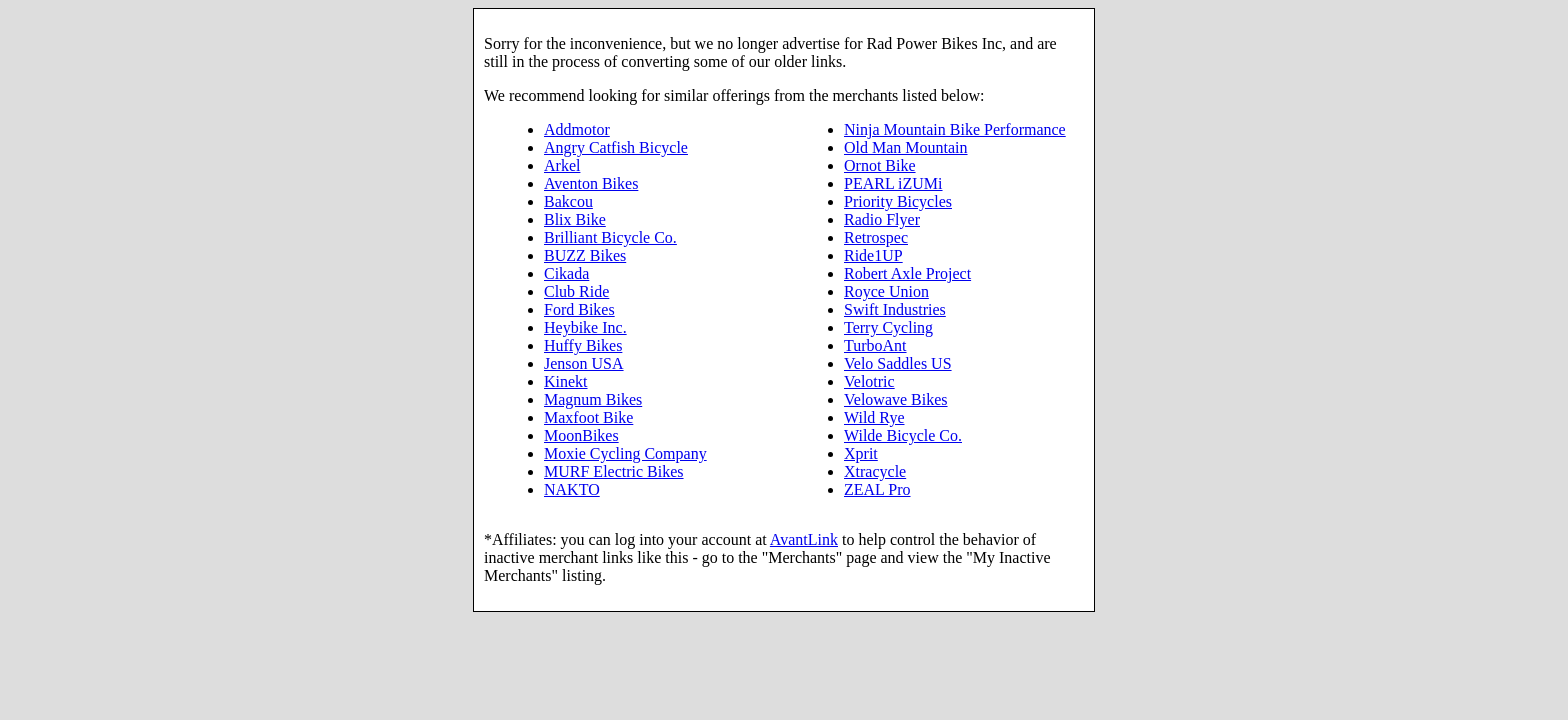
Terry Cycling (888, 327)
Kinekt (566, 381)
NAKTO (572, 489)
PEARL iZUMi (893, 183)
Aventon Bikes (591, 183)
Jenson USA (584, 363)
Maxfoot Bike (588, 417)
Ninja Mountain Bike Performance (955, 129)
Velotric (869, 381)
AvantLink (804, 539)
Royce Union (886, 291)
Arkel (562, 165)
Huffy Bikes (583, 345)
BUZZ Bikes (585, 255)
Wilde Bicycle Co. (903, 435)
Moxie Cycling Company (625, 453)
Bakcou (568, 201)
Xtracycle (875, 471)
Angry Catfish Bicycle (616, 147)
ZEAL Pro (877, 489)
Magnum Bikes (593, 399)
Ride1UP (873, 255)
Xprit (861, 453)
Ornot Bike (880, 165)
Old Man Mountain (906, 147)
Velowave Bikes (896, 399)
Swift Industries (895, 309)
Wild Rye (874, 417)
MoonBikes (581, 435)
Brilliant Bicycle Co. (610, 237)
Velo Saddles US (898, 363)
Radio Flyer (882, 219)
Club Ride (576, 291)
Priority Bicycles (898, 201)
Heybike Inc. (585, 327)
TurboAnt (875, 345)
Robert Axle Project (907, 273)
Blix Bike (575, 219)
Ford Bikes (579, 309)
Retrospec (876, 237)
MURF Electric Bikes (614, 471)
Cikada (566, 273)
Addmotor (577, 129)
